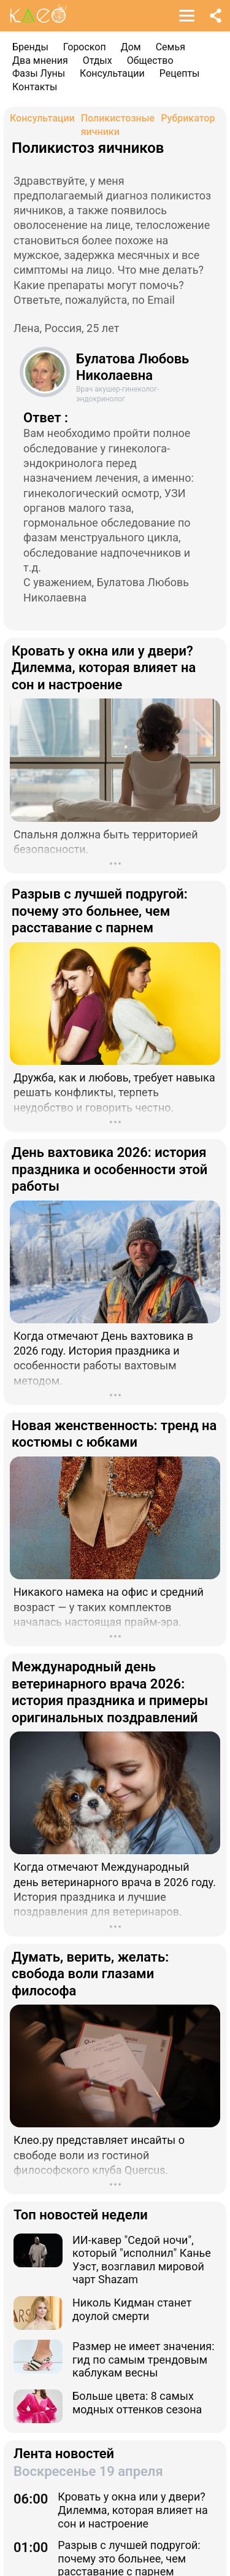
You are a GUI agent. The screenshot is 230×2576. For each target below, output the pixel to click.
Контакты (34, 87)
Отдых (97, 60)
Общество (150, 60)
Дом (131, 47)
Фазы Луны (38, 73)
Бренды (30, 47)
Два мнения (40, 60)
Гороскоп (84, 47)
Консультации (112, 73)
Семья (170, 47)
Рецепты (179, 73)
